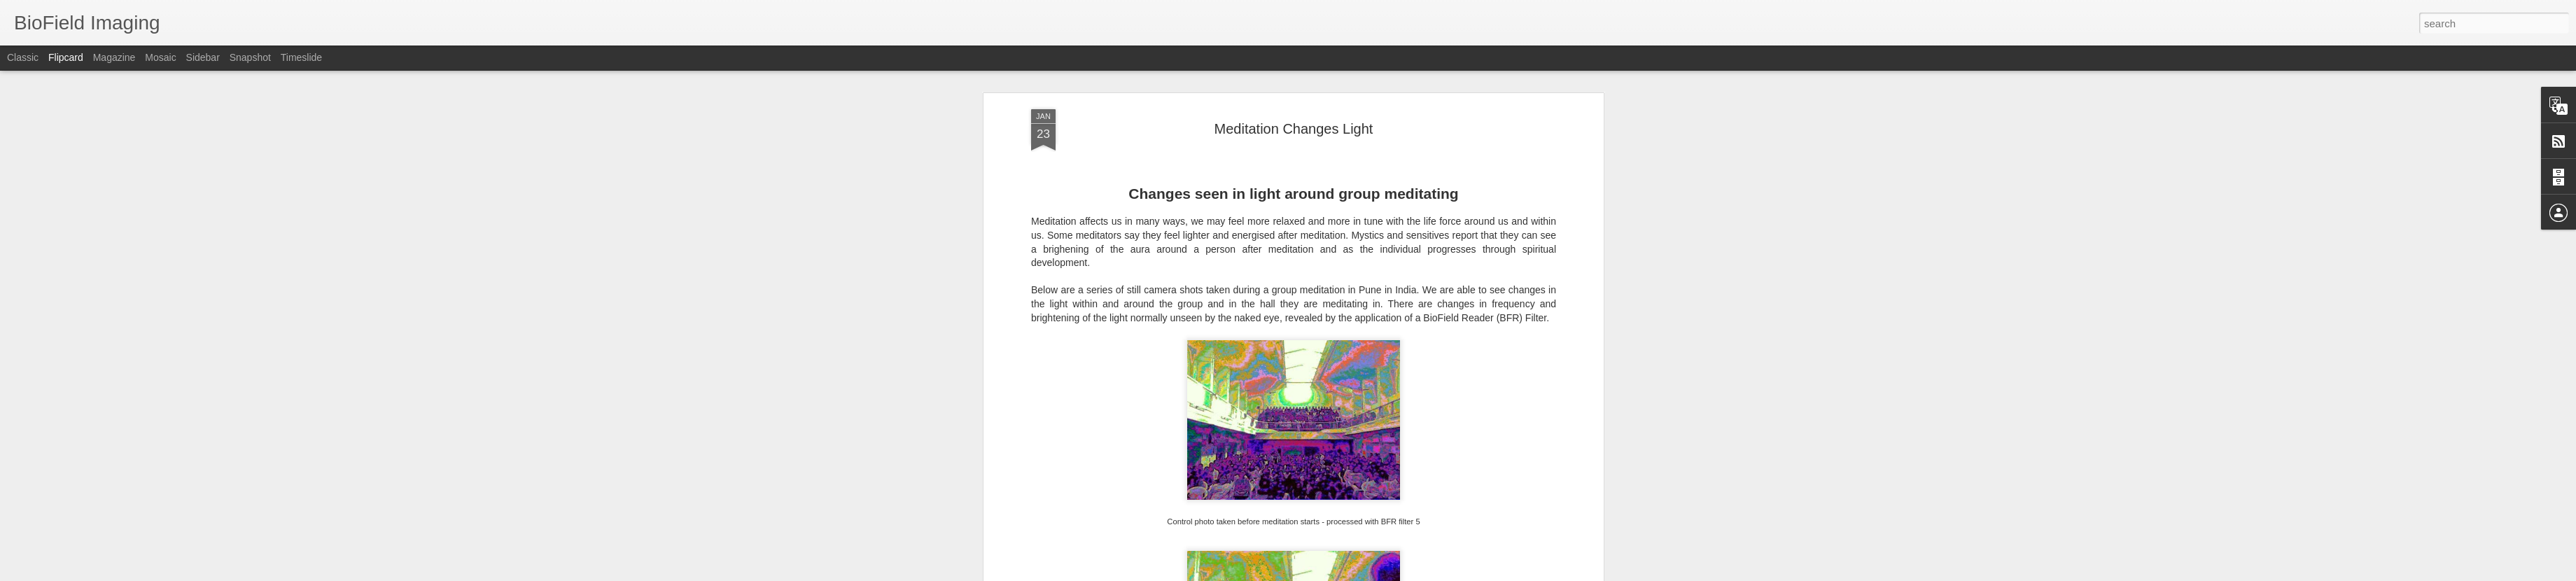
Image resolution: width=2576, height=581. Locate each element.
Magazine (114, 57)
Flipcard (65, 57)
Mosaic (160, 57)
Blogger (1332, 573)
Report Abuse (1373, 573)
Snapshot (250, 57)
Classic (22, 57)
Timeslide (301, 57)
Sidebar (203, 57)
